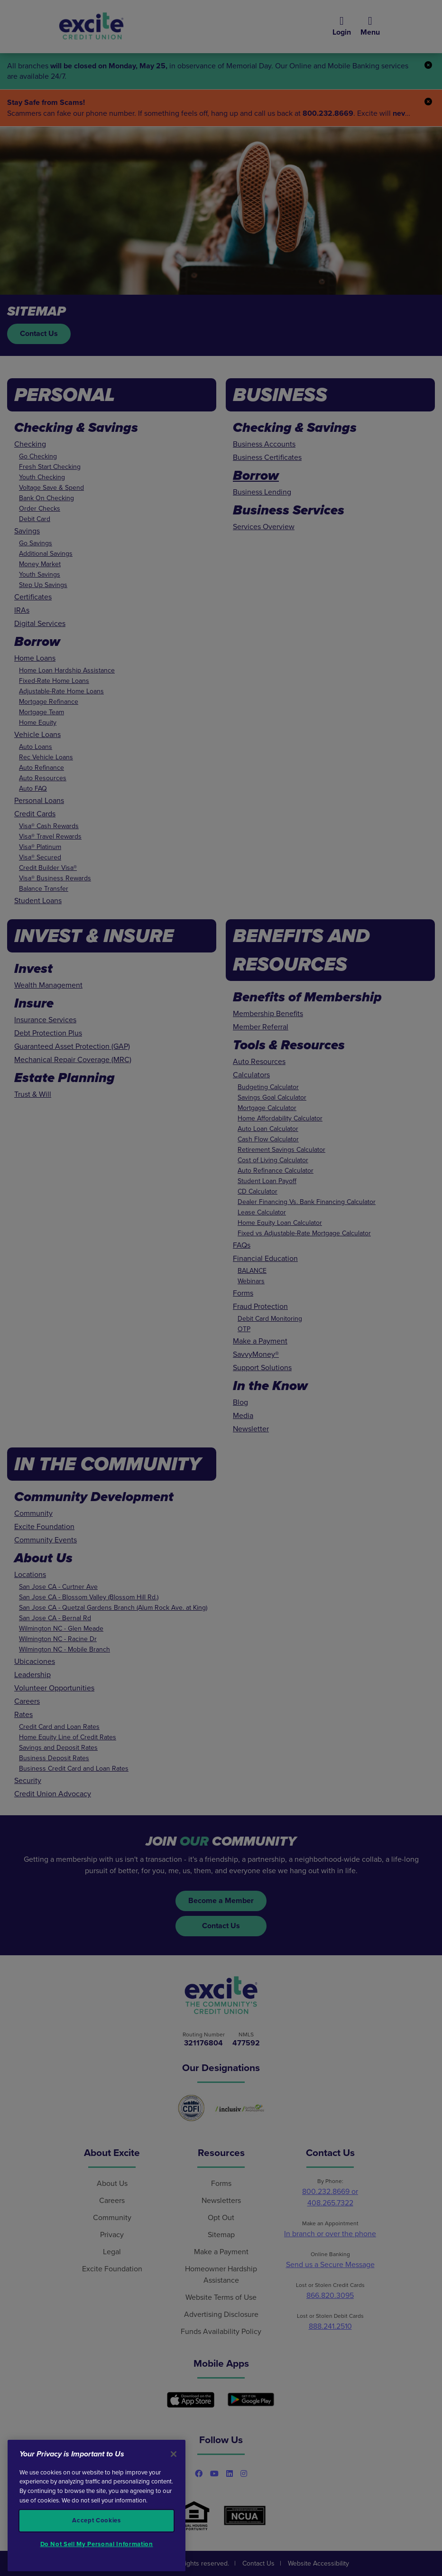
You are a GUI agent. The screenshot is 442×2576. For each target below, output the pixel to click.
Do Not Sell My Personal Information (96, 2544)
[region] (96, 2506)
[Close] (173, 2454)
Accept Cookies (96, 2520)
